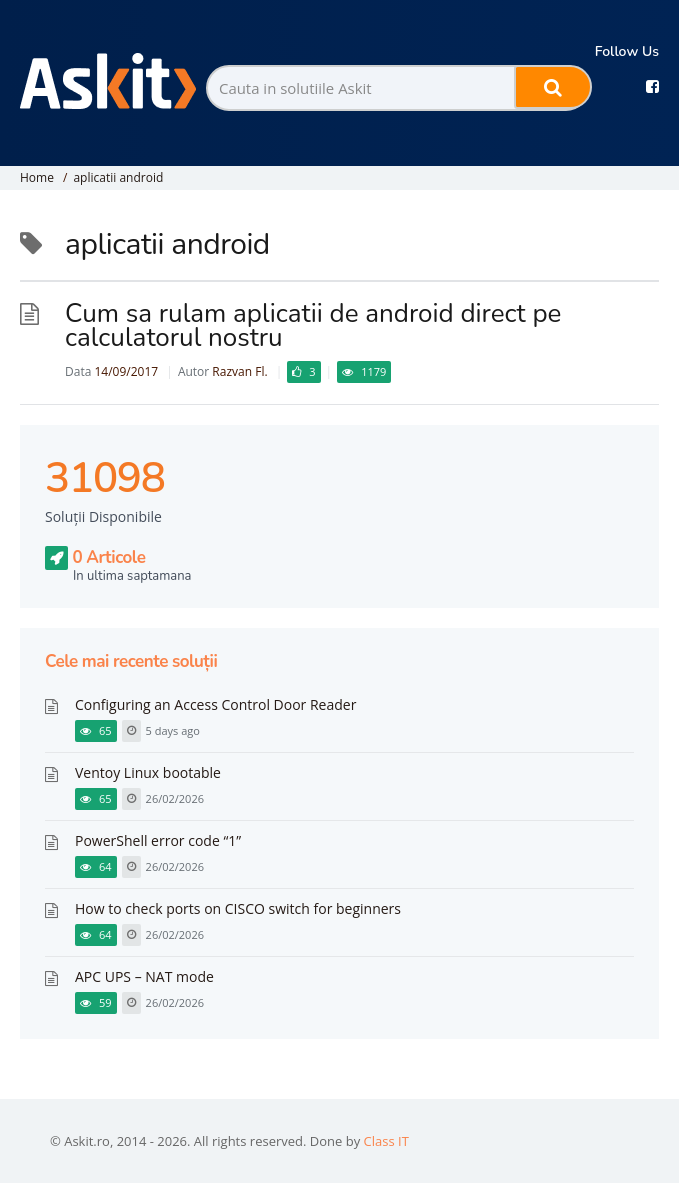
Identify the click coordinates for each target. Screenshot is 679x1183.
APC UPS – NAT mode (144, 976)
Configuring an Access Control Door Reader (215, 704)
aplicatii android (118, 177)
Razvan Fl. (239, 371)
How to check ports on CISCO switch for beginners (238, 908)
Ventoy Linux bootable (148, 772)
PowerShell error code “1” (158, 840)
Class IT (386, 1141)
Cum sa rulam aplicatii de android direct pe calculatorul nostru (313, 325)
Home (37, 177)
